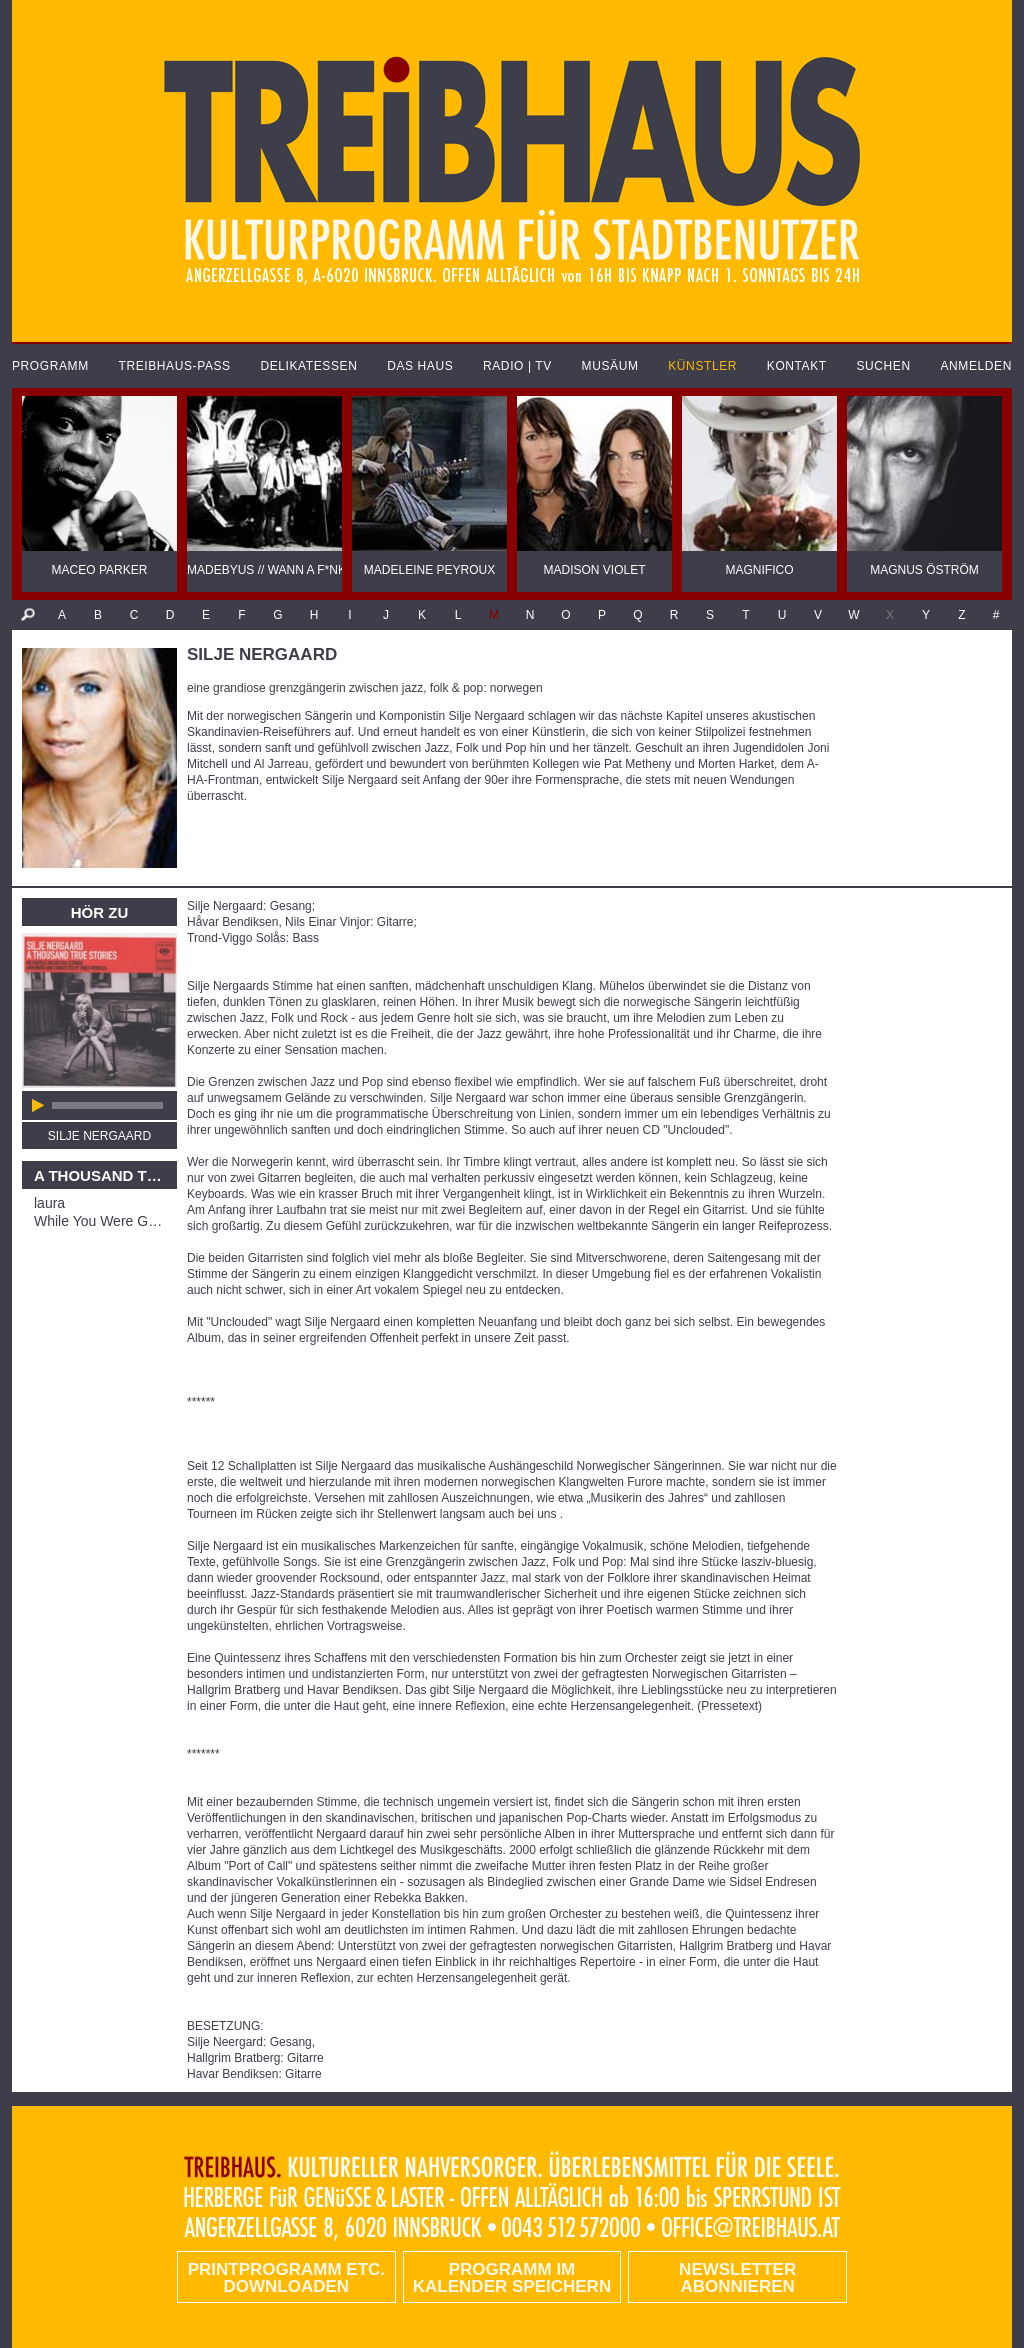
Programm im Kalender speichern (512, 2278)
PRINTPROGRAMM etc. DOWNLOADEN (286, 2278)
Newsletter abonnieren (737, 2278)
